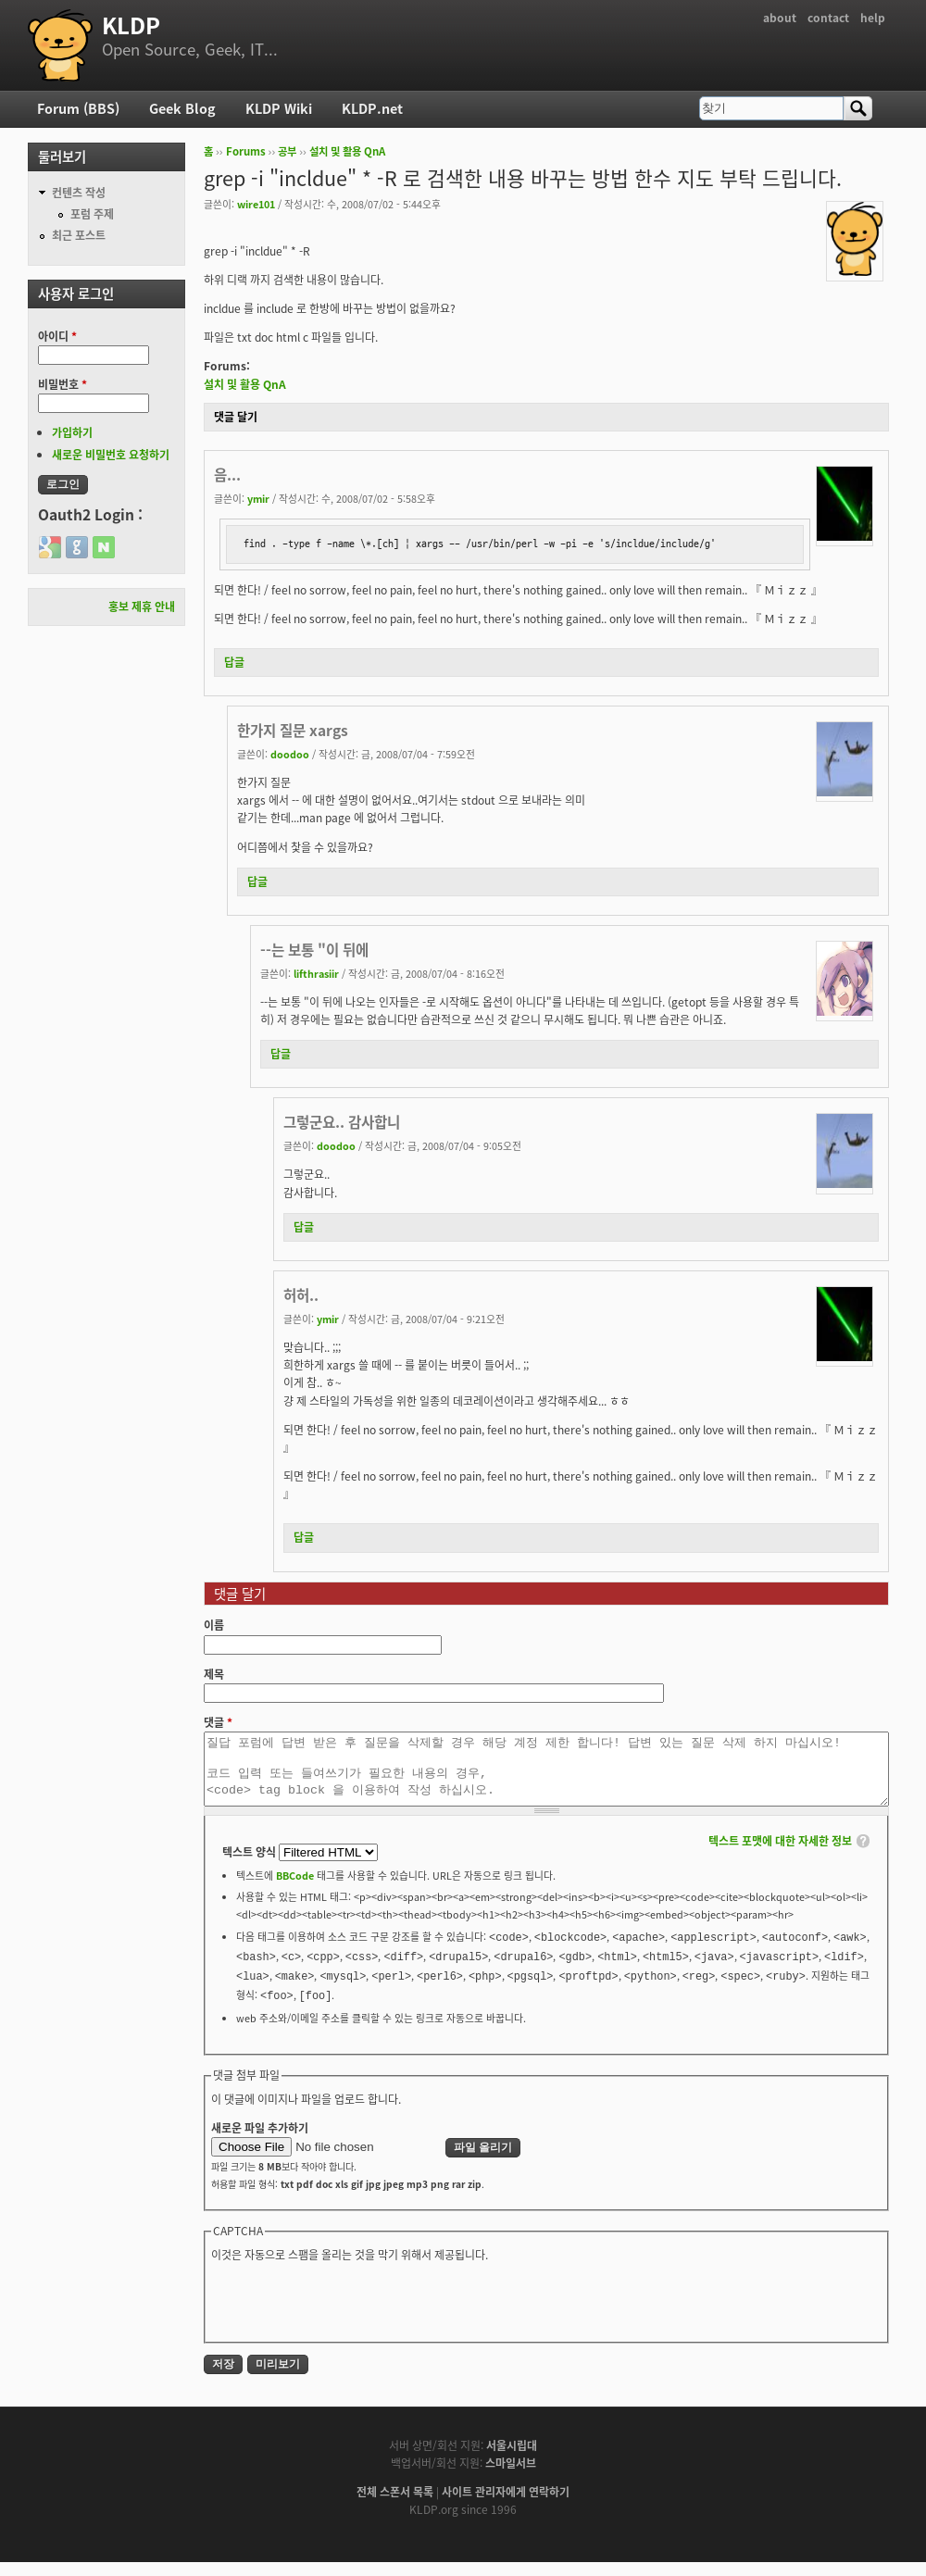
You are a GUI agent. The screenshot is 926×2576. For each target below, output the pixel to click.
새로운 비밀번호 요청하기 (110, 454)
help (872, 17)
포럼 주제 (92, 214)
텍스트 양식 (250, 1865)
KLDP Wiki (278, 108)
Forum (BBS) (78, 108)
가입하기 (72, 432)
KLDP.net (372, 108)
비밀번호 (62, 384)
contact (828, 17)
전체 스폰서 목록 (395, 2505)
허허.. (301, 1295)
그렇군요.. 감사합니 (341, 1121)
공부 (287, 151)
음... (227, 474)
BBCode (295, 1889)
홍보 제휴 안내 (141, 606)
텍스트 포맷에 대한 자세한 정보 (780, 1854)
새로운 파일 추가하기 (259, 2141)
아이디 (57, 336)
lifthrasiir (316, 973)
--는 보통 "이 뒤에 (314, 949)
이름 (214, 1625)
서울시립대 (511, 2459)
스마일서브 (510, 2477)
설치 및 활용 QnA (347, 151)
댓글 (218, 1722)
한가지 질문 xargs (292, 730)
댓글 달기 (235, 416)
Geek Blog (182, 108)
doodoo (289, 753)
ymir (258, 498)
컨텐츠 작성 (79, 192)
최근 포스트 (79, 235)
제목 (214, 1674)
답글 (234, 662)
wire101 (256, 203)
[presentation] (352, 2314)
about (779, 17)
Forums (246, 151)
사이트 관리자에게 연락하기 (505, 2505)
